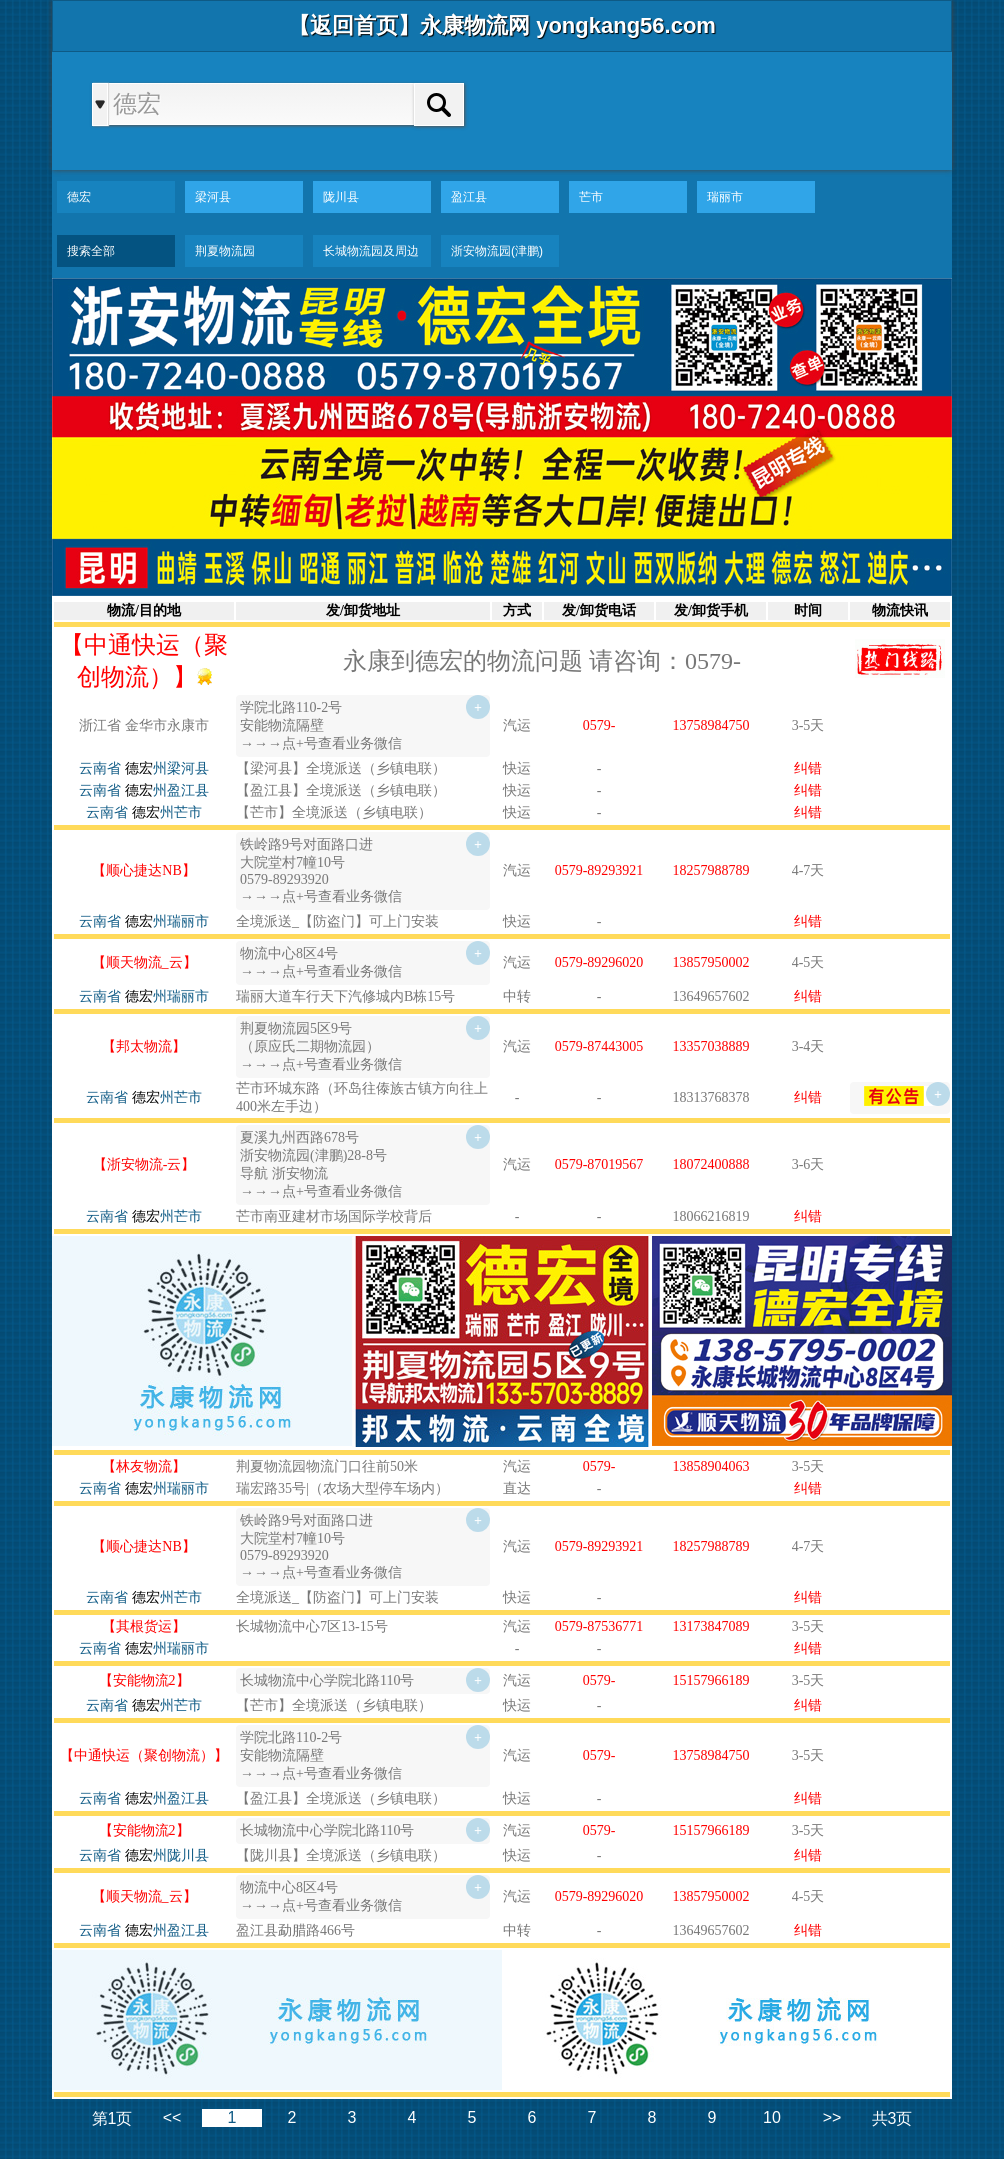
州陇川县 (167, 1855)
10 (772, 2117)
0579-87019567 (599, 1164)
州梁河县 (167, 768)
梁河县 (213, 197)
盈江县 (469, 197)
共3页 (892, 2118)
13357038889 (711, 1046)
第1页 (112, 2118)
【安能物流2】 (144, 1680)
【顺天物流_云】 (144, 962)
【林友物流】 (144, 1466)
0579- (599, 725)
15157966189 (711, 1680)
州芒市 (167, 812)
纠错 (808, 768)
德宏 (79, 197)
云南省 (100, 768)
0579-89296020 (599, 962)
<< (172, 2117)
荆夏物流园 (225, 251)
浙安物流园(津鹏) (497, 251)
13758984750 (711, 725)
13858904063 (711, 1466)
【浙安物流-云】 (144, 1164)
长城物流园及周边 (371, 251)
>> (832, 2117)
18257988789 (711, 870)
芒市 (591, 197)
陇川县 (341, 197)
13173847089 (711, 1626)
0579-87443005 (599, 1046)
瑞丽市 (725, 197)
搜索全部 (91, 251)
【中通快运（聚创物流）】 (144, 1755)
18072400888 (711, 1164)
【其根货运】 (144, 1626)
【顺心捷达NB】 (143, 870)
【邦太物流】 (144, 1046)
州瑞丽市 (167, 921)
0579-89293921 (599, 870)
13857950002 (711, 962)
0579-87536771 (599, 1626)
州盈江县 (167, 790)
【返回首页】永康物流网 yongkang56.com (502, 25)
